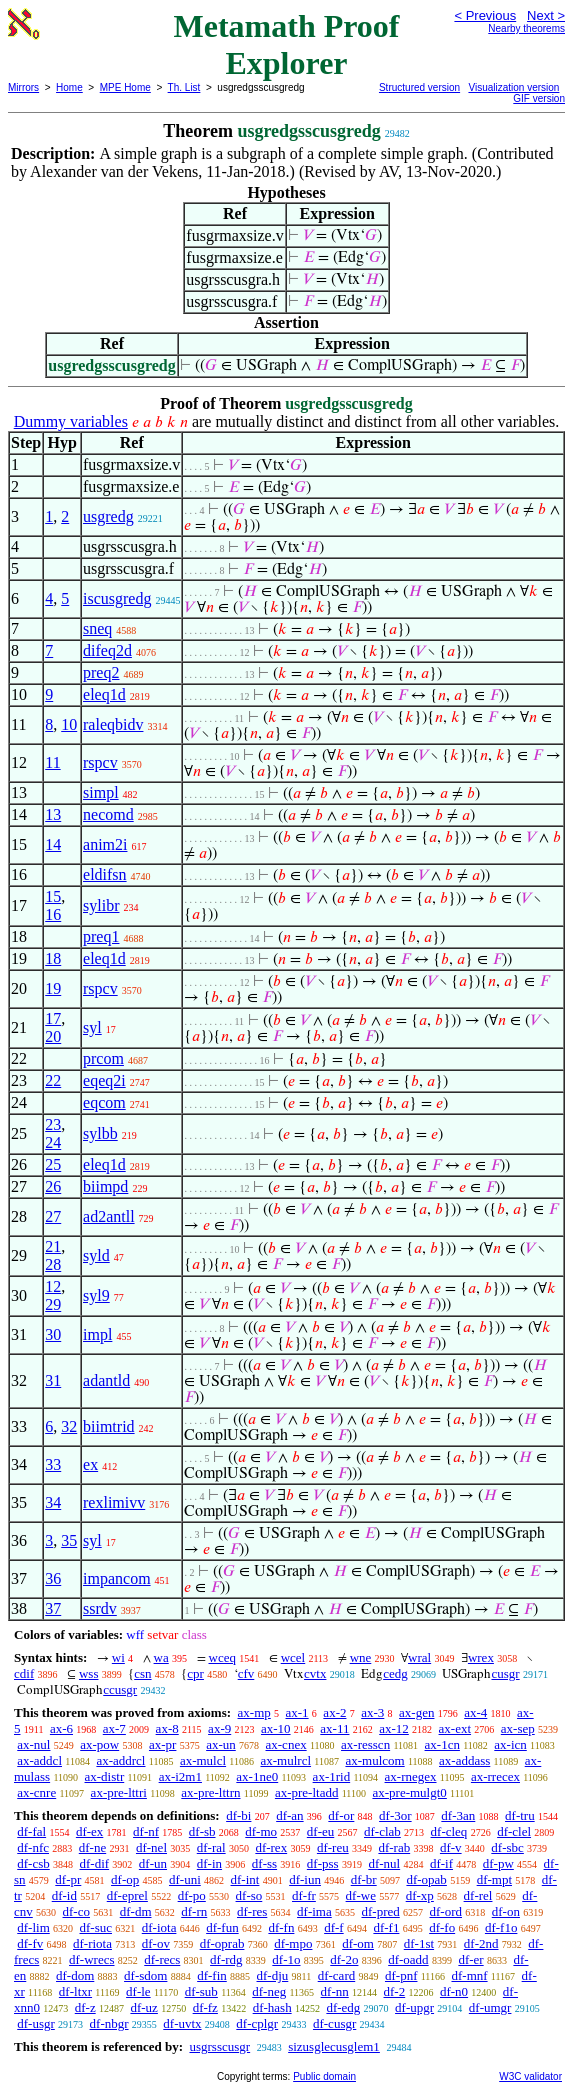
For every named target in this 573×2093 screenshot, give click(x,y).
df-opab (426, 1879)
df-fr (304, 1895)
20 (53, 1036)
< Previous (485, 15)
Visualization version (513, 87)
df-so (249, 1895)
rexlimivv (114, 1502)
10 (69, 724)
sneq (97, 628)
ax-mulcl (203, 1760)
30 (53, 1334)
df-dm (136, 1911)
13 (53, 814)
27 (53, 1216)
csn (142, 1673)
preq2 (101, 672)
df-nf (146, 1831)
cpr (195, 1673)
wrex (481, 1657)
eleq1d (104, 694)
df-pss (323, 1863)
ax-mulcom (374, 1760)
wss (89, 1673)
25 (53, 1164)
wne (361, 1657)
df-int (245, 1879)
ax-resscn (365, 1744)
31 (53, 1380)
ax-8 (167, 1728)
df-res (252, 1911)
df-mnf (469, 1975)
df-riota (92, 1943)
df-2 (395, 1991)
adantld (106, 1380)
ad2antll (109, 1216)
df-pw (498, 1863)
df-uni (185, 1879)
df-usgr (36, 2023)
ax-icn (510, 1744)
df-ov (156, 1943)
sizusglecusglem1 (334, 2046)
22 (53, 1080)
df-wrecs (91, 1959)
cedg (395, 1673)
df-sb (202, 1831)
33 (53, 1464)
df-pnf (401, 1975)
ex (90, 1464)
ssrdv (100, 1608)
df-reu (333, 1847)
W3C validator (530, 2076)
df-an (289, 1815)
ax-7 (114, 1728)
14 (53, 844)
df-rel (478, 1895)
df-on (506, 1911)
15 (53, 896)
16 (53, 914)
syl (92, 1027)
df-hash (272, 2007)
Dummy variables (71, 421)
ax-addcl (39, 1760)
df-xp (420, 1895)
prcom (103, 1058)
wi (118, 1657)
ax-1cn (442, 1744)
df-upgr (414, 2007)
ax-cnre (36, 1792)
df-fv (30, 1943)
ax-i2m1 (180, 1776)
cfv (246, 1673)
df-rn (194, 1911)
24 (53, 1142)
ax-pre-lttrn (210, 1792)
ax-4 (475, 1712)
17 (53, 1018)
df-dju (273, 1975)
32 (69, 1426)
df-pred (380, 1911)
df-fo (442, 1927)
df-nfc (33, 1847)
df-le (138, 1991)
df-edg (343, 2007)
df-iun (305, 1879)
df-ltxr (75, 1991)
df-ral (211, 1847)
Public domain (324, 2076)
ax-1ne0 (257, 1776)
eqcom (104, 1102)
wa (161, 1657)
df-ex (89, 1831)
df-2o (344, 1959)
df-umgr (490, 2007)
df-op (125, 1879)
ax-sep (518, 1728)
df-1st (419, 1943)
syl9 (96, 1295)
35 (69, 1540)
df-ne (92, 1847)
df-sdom (145, 1975)
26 (53, 1186)
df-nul (384, 1863)
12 (53, 1286)
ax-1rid (332, 1776)
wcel (293, 1657)
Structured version (419, 87)
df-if (441, 1863)
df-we (361, 1895)
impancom (117, 1578)
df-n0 (454, 1991)
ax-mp (254, 1712)
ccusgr (120, 1689)
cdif (24, 1673)
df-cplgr (257, 2023)
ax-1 (297, 1712)
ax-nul (33, 1744)
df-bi (238, 1815)
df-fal (31, 1831)
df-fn (281, 1927)
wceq (222, 1657)
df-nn (335, 1991)
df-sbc (507, 1847)
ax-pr (162, 1744)
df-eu (320, 1831)
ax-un (221, 1744)
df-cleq (449, 1831)
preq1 (101, 936)
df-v (451, 1847)
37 (53, 1608)
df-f (334, 1927)
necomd (108, 814)
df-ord (446, 1911)
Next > (546, 15)
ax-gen (416, 1712)
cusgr (505, 1673)
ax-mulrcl (286, 1760)
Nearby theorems (526, 28)
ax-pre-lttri (119, 1792)
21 (53, 1246)
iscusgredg (117, 598)
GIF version (539, 98)
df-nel (151, 1847)
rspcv (100, 762)
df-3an (458, 1815)
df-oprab (222, 1943)
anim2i (105, 844)
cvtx (315, 1673)
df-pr (68, 1879)
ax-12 (394, 1728)
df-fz (205, 2007)
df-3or (395, 1815)
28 (53, 1264)
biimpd (105, 1186)
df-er (470, 1959)
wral (419, 1657)
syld (96, 1255)
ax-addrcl (120, 1760)
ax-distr (105, 1776)
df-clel (514, 1831)
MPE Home (125, 87)
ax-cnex (286, 1744)
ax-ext (455, 1728)
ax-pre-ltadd (307, 1792)
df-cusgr (334, 2023)
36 (53, 1578)
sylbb (100, 1133)
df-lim (33, 1927)
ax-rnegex (411, 1776)
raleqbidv (113, 724)
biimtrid (109, 1426)
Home (69, 87)
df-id (64, 1895)
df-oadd (408, 1959)
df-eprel (127, 1895)
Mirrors (23, 87)
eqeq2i (104, 1080)
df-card (337, 1975)
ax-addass (464, 1760)
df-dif (95, 1863)
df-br (364, 1879)
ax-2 (334, 1712)
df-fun (222, 1927)
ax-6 (61, 1728)
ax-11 (334, 1728)
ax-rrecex (495, 1776)
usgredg (108, 516)
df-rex (271, 1847)
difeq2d (107, 650)
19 (53, 988)
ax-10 (276, 1728)
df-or (341, 1815)
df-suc (96, 1927)
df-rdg (226, 1959)
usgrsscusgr (219, 2046)
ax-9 (219, 1728)
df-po (192, 1895)
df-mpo (293, 1943)
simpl (101, 792)
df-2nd (481, 1943)
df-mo (261, 1831)
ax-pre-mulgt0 (409, 1792)
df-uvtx (182, 2023)
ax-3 (372, 1712)
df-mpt (494, 1879)
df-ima (314, 1911)
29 (53, 1304)
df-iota (159, 1927)
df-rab (394, 1847)
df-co (76, 1911)
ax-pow (99, 1744)
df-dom (75, 1975)
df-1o (286, 1959)
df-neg (269, 1991)
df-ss (264, 1863)
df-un (153, 1863)
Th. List (184, 87)
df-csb (33, 1863)
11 (52, 762)
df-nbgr (109, 2023)
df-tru (520, 1815)
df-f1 (386, 1927)
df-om (358, 1943)
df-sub (201, 1991)
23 (53, 1124)
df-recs (162, 1959)
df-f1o (501, 1927)
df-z (85, 2007)
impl (97, 1334)
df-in (209, 1863)
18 (53, 958)
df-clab (382, 1831)
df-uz (143, 2007)
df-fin (212, 1975)
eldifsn (105, 874)
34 (53, 1502)
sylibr (101, 905)
